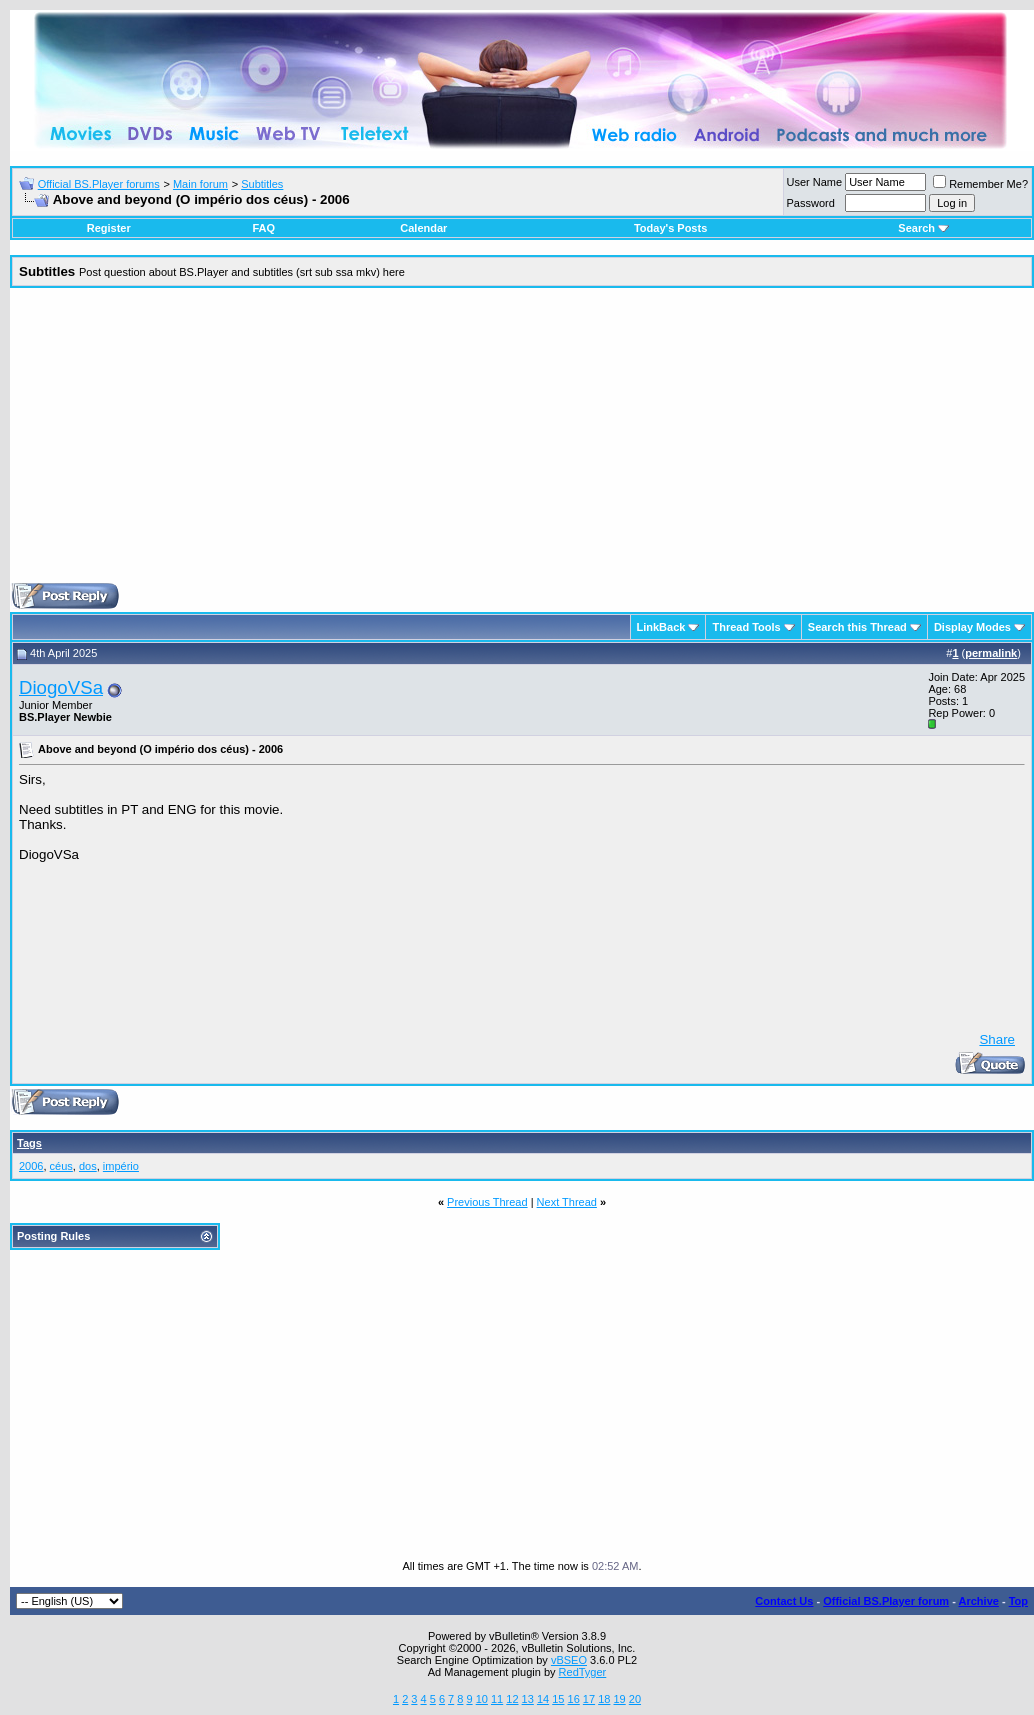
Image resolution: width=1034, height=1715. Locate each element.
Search (923, 228)
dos (88, 1166)
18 (604, 1699)
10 (482, 1699)
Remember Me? (980, 184)
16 (574, 1699)
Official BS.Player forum (886, 1601)
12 (512, 1699)
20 (635, 1699)
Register (109, 228)
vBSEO (569, 1660)
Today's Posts (670, 228)
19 (619, 1699)
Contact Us (784, 1601)
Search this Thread (857, 627)
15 (558, 1699)
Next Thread (567, 1202)
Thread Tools (746, 627)
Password (811, 203)
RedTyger (583, 1672)
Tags (29, 1143)
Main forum (200, 184)
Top (1018, 1601)
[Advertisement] (522, 443)
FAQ (263, 228)
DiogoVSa (61, 687)
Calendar (423, 228)
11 (497, 1699)
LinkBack (661, 627)
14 (543, 1699)
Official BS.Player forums (99, 184)
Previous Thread (487, 1202)
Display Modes (972, 627)
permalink (991, 653)
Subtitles (262, 184)
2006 (31, 1166)
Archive (979, 1601)
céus (61, 1166)
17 (589, 1699)
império (121, 1166)
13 (528, 1699)
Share (997, 1039)
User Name (815, 182)
